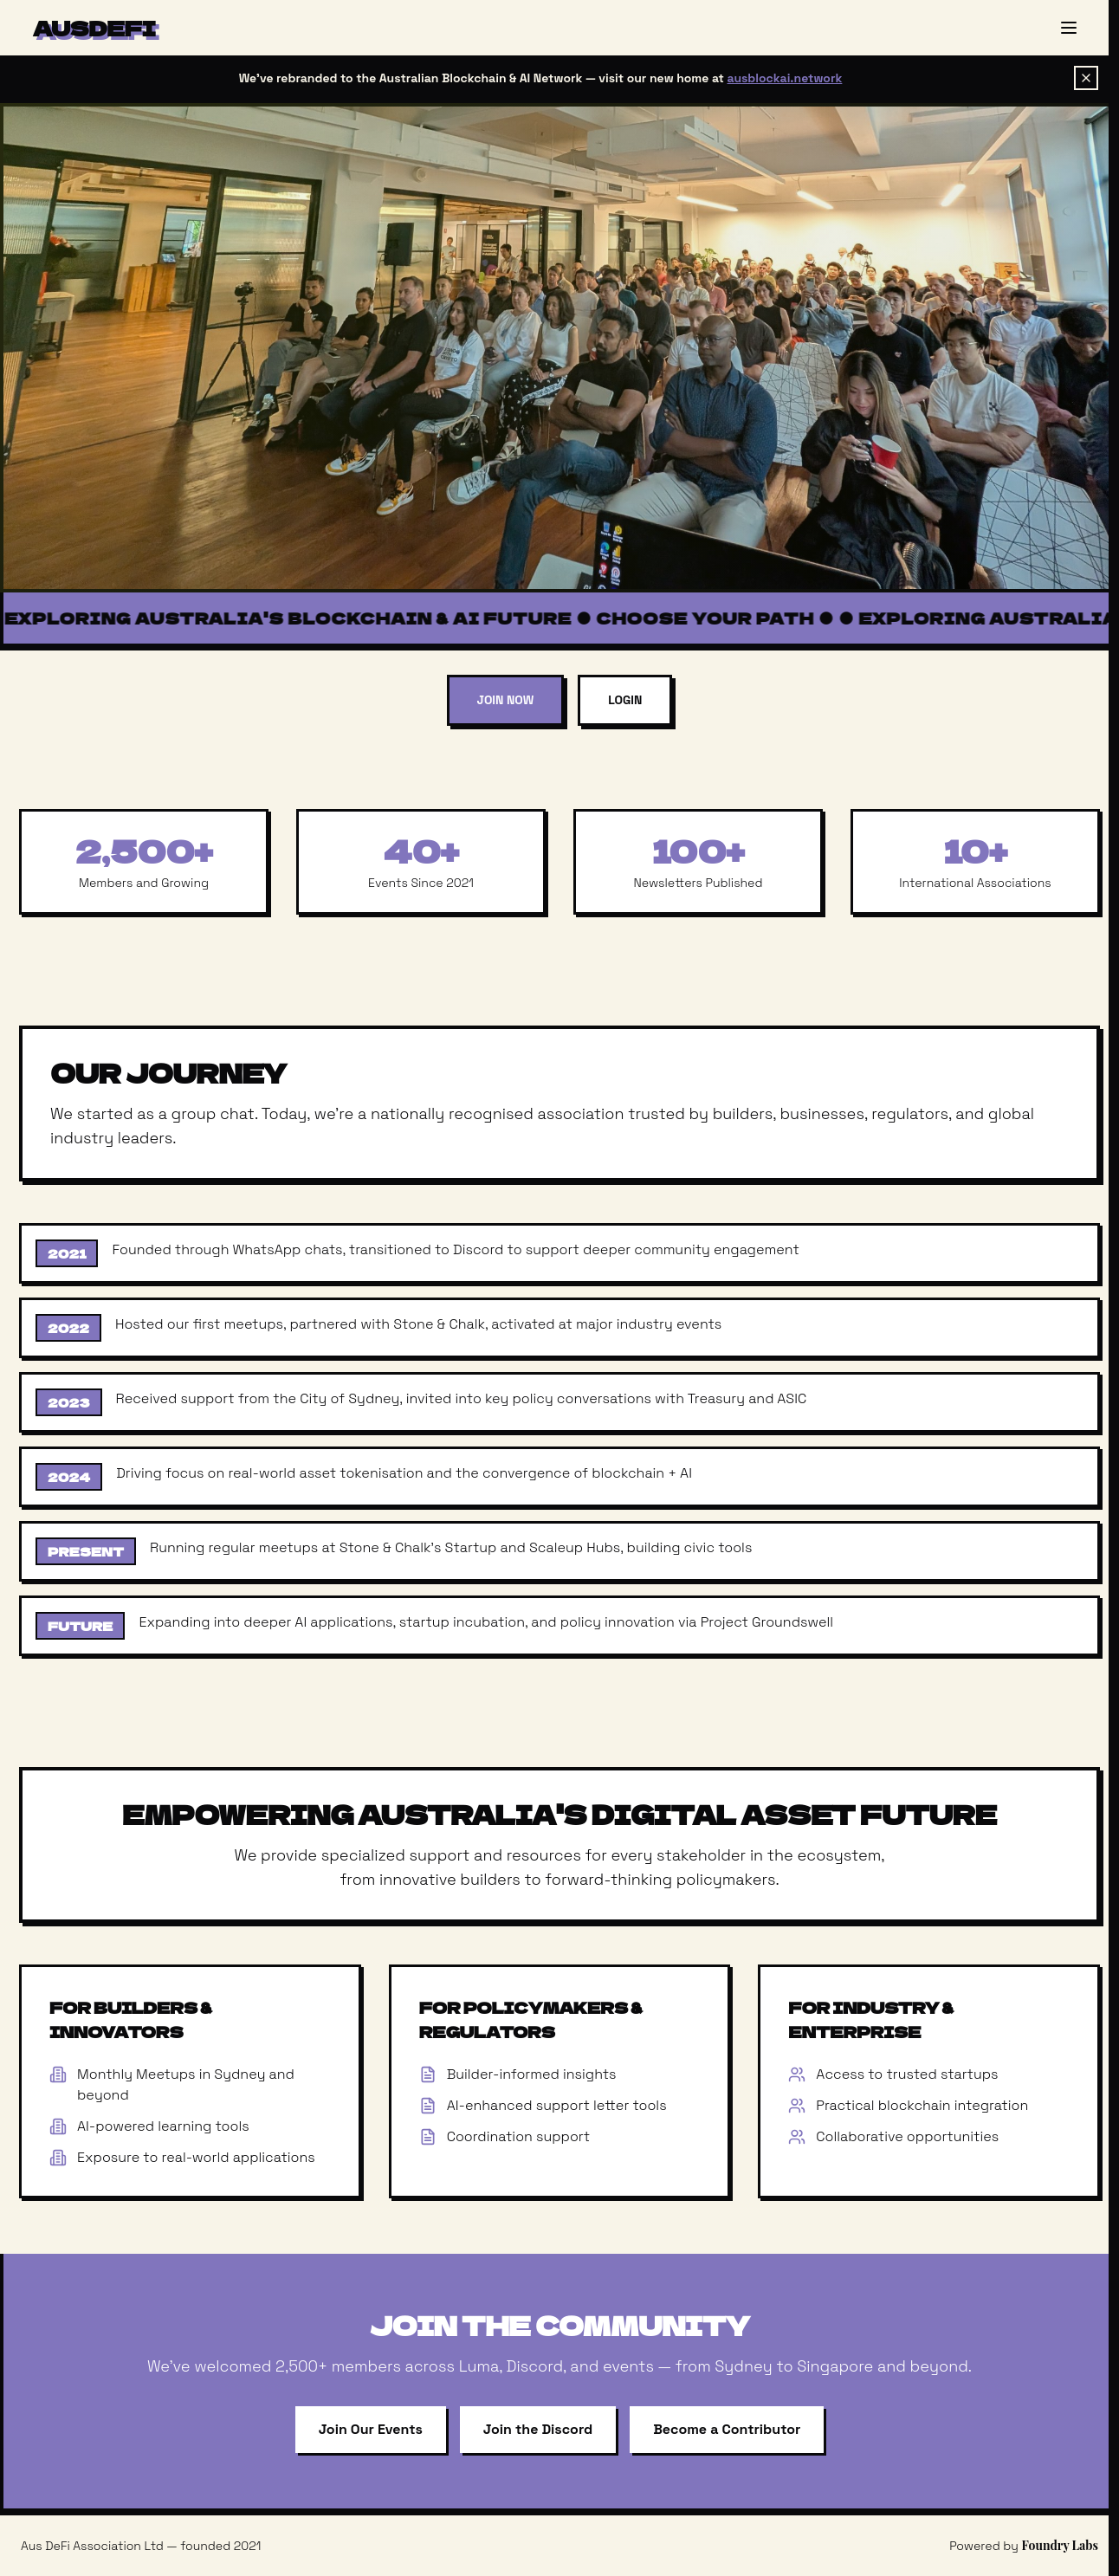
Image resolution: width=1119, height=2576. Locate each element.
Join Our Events (371, 2429)
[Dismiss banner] (1086, 78)
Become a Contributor (726, 2429)
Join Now (505, 700)
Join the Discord (537, 2429)
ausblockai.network (785, 78)
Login (625, 700)
